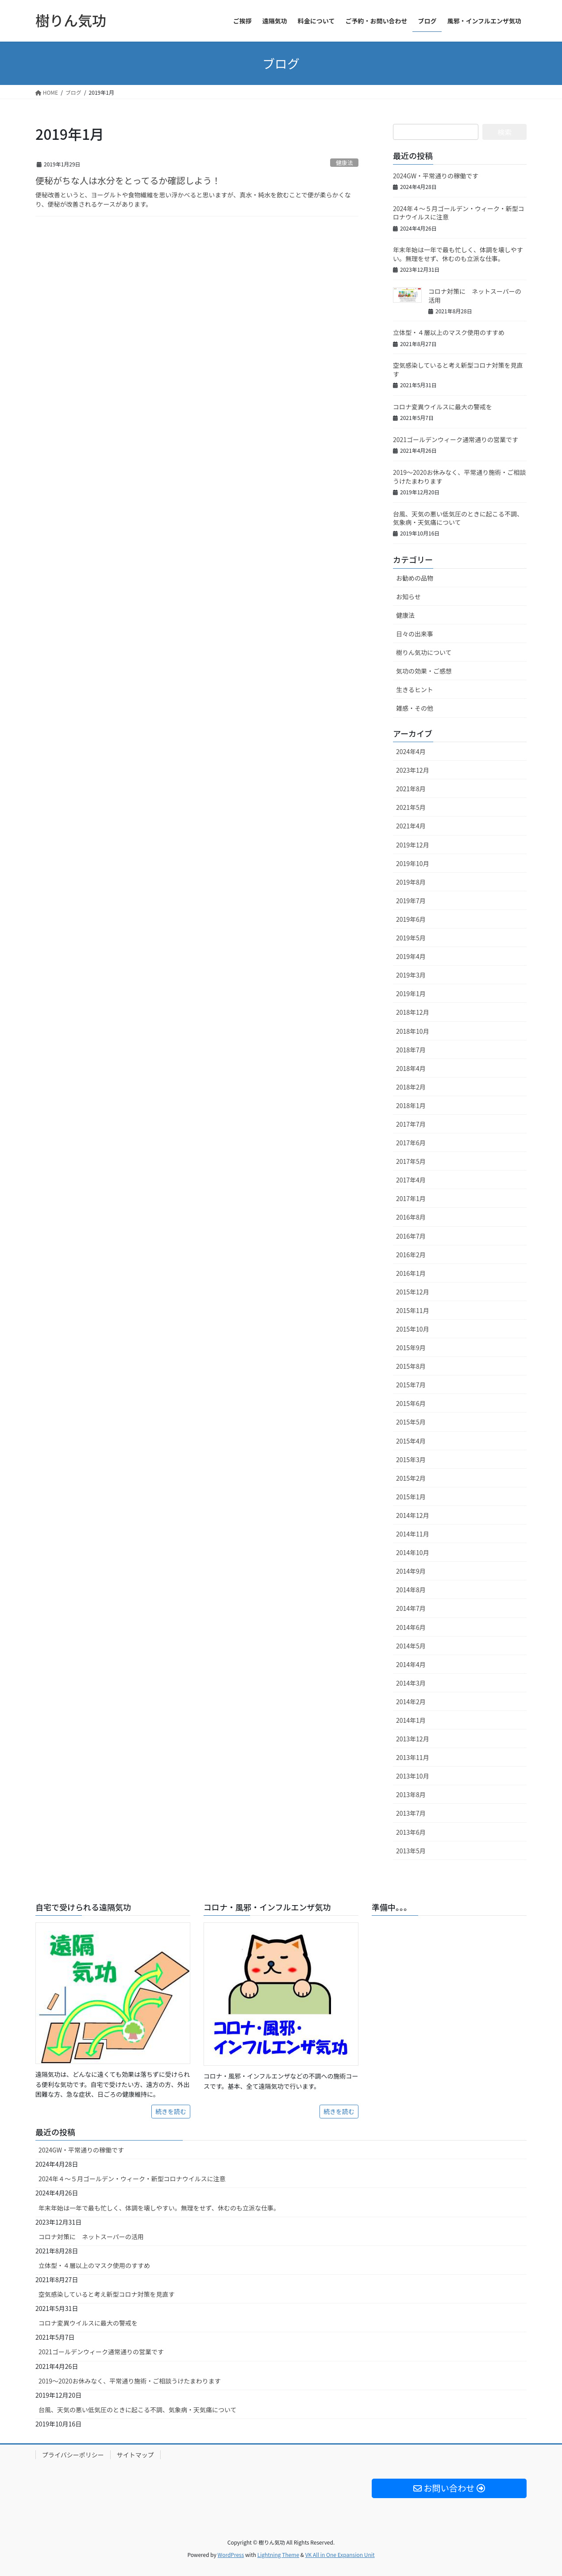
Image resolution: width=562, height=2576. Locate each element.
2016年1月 (411, 1273)
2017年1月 (411, 1198)
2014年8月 (411, 1589)
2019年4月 (411, 956)
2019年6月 (411, 919)
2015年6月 (411, 1403)
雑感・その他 (414, 708)
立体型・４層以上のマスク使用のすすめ (448, 332)
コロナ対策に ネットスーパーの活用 (474, 295)
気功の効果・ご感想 (424, 670)
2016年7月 (411, 1236)
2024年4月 (411, 751)
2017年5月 (411, 1161)
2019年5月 (411, 937)
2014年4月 (411, 1664)
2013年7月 (411, 1813)
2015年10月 (412, 1329)
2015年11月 (412, 1310)
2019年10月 (412, 863)
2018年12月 (412, 1012)
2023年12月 (412, 770)
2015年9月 (411, 1347)
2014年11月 (412, 1533)
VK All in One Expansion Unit (340, 2554)
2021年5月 (411, 807)
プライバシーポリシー (73, 2454)
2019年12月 (412, 844)
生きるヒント (414, 689)
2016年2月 (411, 1254)
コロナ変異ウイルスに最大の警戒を (442, 406)
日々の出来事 (414, 633)
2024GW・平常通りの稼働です (435, 175)
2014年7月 (411, 1608)
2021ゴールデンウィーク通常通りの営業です (455, 439)
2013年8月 (411, 1794)
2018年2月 (411, 1086)
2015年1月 (411, 1496)
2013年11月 (412, 1757)
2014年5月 (411, 1645)
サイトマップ (135, 2454)
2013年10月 (412, 1775)
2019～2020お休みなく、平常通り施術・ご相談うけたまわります (459, 476)
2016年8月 (411, 1217)
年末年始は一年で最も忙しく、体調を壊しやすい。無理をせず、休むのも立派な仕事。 (458, 254)
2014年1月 (411, 1720)
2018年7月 (411, 1049)
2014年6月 (411, 1627)
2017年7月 (411, 1124)
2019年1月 (411, 993)
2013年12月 (412, 1738)
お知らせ (408, 596)
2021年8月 (411, 788)
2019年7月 (411, 900)
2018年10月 (412, 1031)
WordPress (231, 2554)
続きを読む (170, 2111)
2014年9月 (411, 1571)
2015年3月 (411, 1459)
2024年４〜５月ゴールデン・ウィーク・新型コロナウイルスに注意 (458, 213)
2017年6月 (411, 1142)
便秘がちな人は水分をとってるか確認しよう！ (127, 180)
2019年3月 (411, 974)
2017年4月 (411, 1179)
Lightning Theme (278, 2554)
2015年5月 (411, 1421)
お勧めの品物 (414, 578)
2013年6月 (411, 1832)
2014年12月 (412, 1515)
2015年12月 (412, 1291)
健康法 (344, 162)
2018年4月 (411, 1068)
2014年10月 (412, 1552)
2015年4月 (411, 1440)
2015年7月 (411, 1384)
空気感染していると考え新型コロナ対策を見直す (458, 369)
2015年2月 (411, 1478)
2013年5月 (411, 1850)
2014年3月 (411, 1683)
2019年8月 (411, 882)
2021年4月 (411, 825)
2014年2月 (411, 1701)
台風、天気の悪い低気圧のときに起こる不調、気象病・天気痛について (458, 518)
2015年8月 (411, 1366)
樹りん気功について (424, 652)
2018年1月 (411, 1105)
